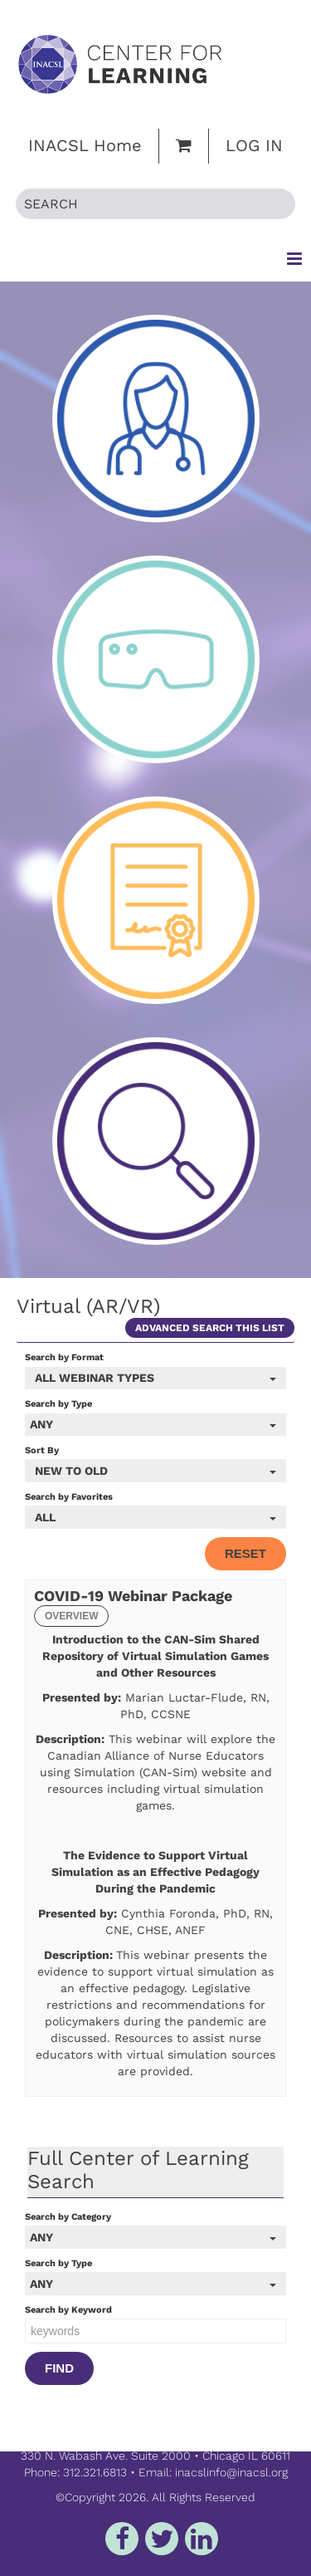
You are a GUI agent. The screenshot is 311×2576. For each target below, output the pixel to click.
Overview (71, 1616)
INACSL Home (85, 145)
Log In (254, 145)
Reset (245, 1553)
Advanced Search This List (209, 1328)
